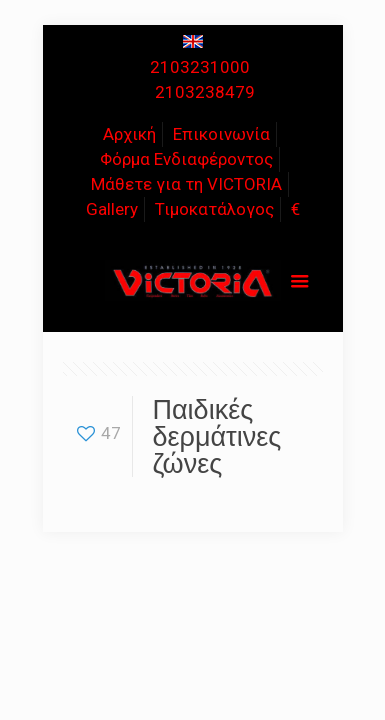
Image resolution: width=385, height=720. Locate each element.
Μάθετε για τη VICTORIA (186, 184)
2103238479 (205, 92)
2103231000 (200, 67)
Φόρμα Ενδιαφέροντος (186, 159)
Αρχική (129, 134)
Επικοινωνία (221, 134)
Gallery (112, 209)
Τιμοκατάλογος (214, 209)
